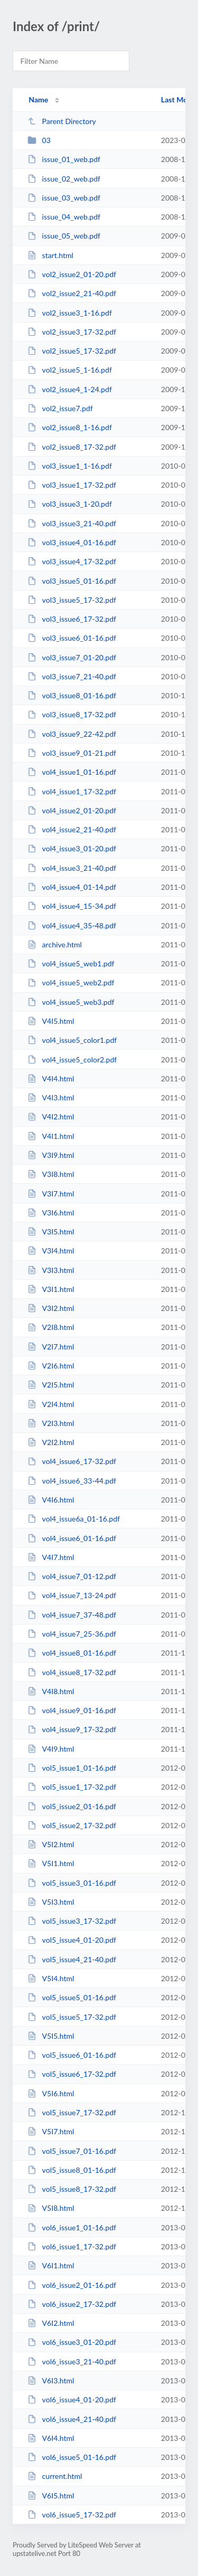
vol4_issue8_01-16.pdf (71, 1652)
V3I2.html (50, 1308)
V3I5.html (50, 1231)
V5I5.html (50, 2035)
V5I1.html (50, 1863)
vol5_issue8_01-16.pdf (71, 2169)
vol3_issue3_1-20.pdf (69, 503)
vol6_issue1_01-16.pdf (71, 2227)
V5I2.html (50, 1844)
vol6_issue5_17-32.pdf (71, 2514)
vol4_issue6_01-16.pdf (71, 1538)
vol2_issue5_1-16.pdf (69, 369)
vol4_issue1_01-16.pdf (71, 771)
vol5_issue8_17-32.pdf (71, 2188)
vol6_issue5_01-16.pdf (71, 2457)
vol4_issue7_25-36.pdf (71, 1633)
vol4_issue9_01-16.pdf (71, 1710)
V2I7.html (50, 1346)
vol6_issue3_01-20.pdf (71, 2341)
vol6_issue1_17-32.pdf (71, 2246)
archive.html (54, 944)
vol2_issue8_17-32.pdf (71, 446)
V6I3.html (50, 2380)
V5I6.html (50, 2093)
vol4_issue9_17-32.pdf (71, 1729)
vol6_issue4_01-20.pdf (71, 2399)
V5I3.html (50, 1901)
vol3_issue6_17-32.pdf (71, 618)
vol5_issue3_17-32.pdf (71, 1920)
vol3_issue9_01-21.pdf (71, 752)
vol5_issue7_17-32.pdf (71, 2112)
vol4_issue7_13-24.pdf (71, 1595)
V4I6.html (50, 1499)
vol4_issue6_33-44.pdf (71, 1480)
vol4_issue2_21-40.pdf (71, 829)
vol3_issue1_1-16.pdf (69, 465)
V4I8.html (50, 1691)
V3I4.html (50, 1250)
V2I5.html (50, 1384)
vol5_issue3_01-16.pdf (71, 1882)
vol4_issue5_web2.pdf (70, 982)
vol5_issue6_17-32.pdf (71, 2073)
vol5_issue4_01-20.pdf (71, 1939)
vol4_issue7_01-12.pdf (71, 1576)
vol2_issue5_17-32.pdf (71, 350)
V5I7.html (50, 2131)
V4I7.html (50, 1557)
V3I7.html (50, 1193)
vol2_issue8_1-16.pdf (69, 427)
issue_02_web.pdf (63, 178)
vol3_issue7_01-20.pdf (71, 657)
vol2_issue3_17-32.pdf (71, 331)
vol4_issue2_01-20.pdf (71, 810)
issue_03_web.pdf (63, 197)
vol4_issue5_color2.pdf (72, 1059)
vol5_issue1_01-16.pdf (71, 1767)
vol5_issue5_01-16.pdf (71, 1997)
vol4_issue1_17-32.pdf (71, 791)
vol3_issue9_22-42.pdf (71, 733)
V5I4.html (50, 1978)
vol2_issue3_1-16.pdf (69, 312)
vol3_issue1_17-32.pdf (71, 484)
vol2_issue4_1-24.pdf (69, 389)
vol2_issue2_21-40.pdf (71, 293)
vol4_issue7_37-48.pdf (71, 1614)
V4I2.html (50, 1116)
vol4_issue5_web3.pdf (70, 1001)
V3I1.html (50, 1289)
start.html (50, 255)
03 (39, 140)
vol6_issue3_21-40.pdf (71, 2361)
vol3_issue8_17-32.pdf (71, 714)
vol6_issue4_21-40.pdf (71, 2419)
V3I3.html (50, 1270)
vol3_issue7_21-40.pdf (71, 676)
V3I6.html (50, 1212)
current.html (54, 2476)
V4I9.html (50, 1748)
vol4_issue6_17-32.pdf (71, 1461)
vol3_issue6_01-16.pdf (71, 637)
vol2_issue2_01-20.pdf (71, 274)
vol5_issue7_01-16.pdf (71, 2150)
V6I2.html (50, 2322)
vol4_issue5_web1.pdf (70, 963)
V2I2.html (50, 1442)
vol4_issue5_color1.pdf (72, 1039)
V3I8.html (50, 1174)
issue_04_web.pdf (63, 216)
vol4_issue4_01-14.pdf (71, 886)
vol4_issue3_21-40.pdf (71, 867)
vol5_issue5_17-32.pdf (71, 2016)
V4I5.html (50, 1020)
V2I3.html (50, 1423)
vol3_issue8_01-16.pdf (71, 695)
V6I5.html (50, 2495)
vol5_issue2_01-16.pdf (71, 1806)
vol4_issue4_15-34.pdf (71, 905)
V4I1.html (50, 1136)
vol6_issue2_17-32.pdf (71, 2303)
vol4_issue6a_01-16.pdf (73, 1518)
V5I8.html (50, 2207)
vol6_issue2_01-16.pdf (71, 2284)
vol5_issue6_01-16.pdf (71, 2054)
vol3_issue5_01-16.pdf (71, 580)
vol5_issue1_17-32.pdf (71, 1786)
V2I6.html (50, 1365)
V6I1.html (50, 2265)
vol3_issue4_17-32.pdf (71, 561)
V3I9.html (50, 1155)
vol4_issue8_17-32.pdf (71, 1672)
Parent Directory (61, 121)
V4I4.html (50, 1078)
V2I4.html (50, 1404)
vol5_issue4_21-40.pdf (71, 1959)
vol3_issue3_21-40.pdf (71, 523)
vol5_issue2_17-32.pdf (71, 1825)
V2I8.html (50, 1327)
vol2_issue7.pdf (60, 408)
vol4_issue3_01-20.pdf (71, 848)
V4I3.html (50, 1097)
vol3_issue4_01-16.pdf (71, 542)
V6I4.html (50, 2438)
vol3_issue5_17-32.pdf (71, 599)
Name (38, 99)
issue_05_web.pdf (63, 235)
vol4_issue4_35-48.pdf (71, 925)
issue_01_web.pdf (63, 159)
